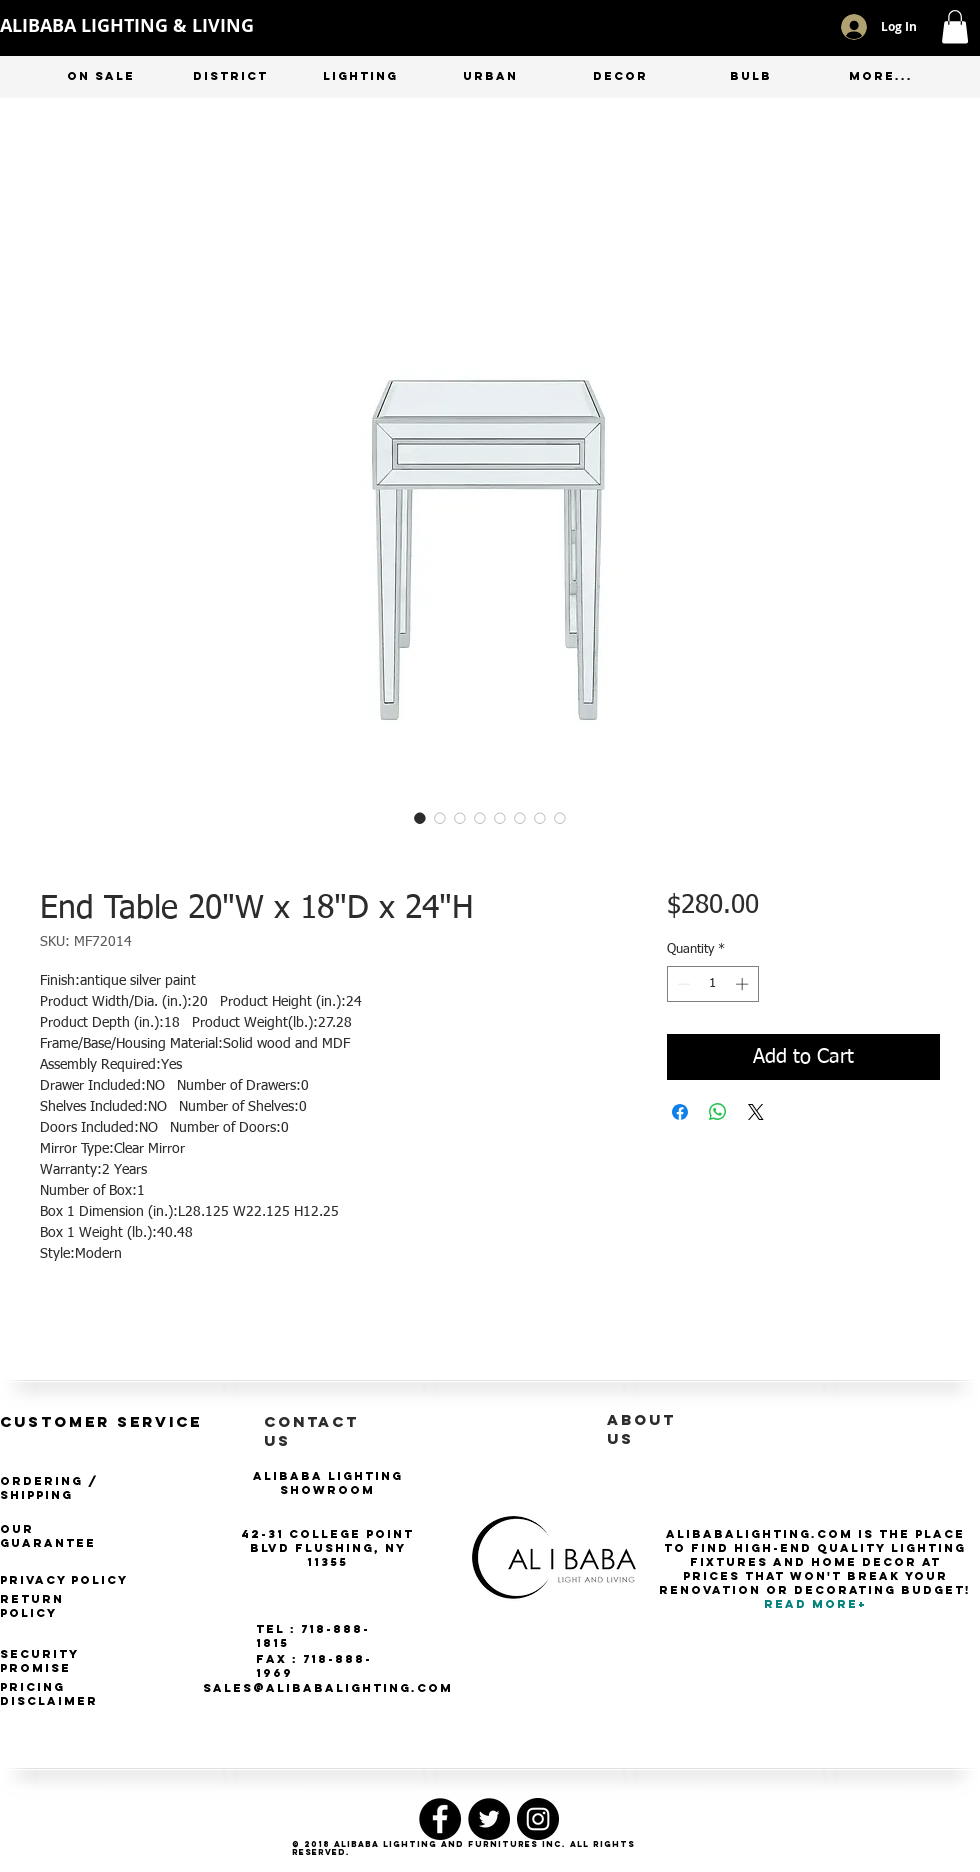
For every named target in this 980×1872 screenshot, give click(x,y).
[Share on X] (756, 1112)
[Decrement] (682, 984)
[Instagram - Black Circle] (538, 1819)
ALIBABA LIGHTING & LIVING (127, 25)
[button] (955, 26)
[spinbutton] (712, 984)
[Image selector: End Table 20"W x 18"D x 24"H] (420, 818)
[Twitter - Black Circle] (489, 1819)
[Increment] (744, 984)
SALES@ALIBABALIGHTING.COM (328, 1688)
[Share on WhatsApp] (718, 1112)
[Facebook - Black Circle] (440, 1819)
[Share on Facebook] (680, 1112)
